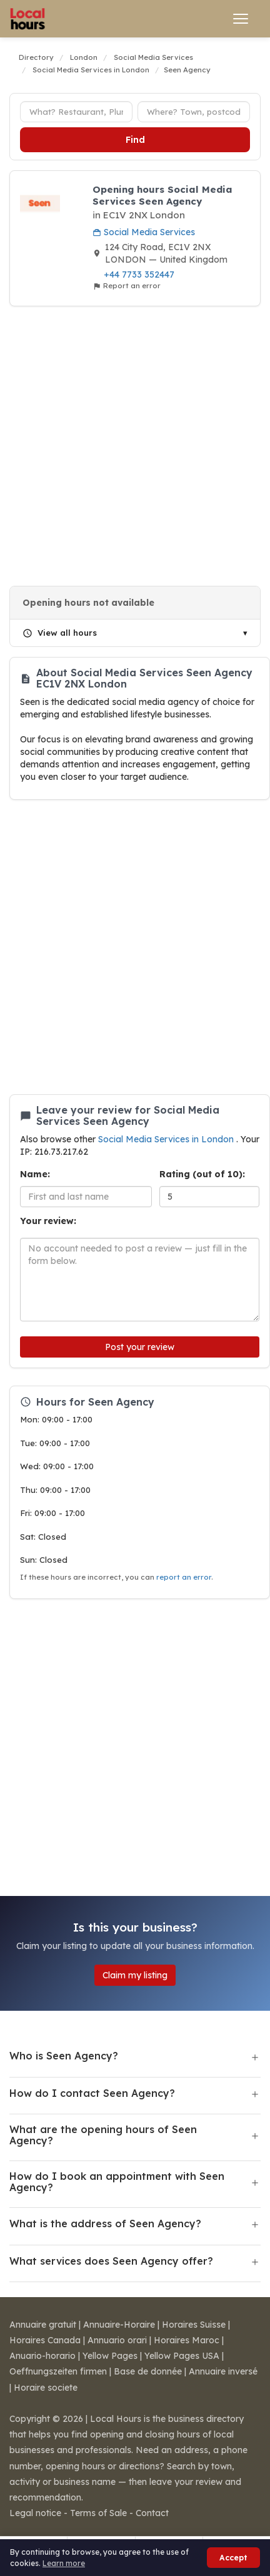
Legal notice (35, 2513)
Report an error (126, 286)
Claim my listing (135, 1975)
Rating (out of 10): (202, 1174)
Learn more (63, 2563)
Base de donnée (148, 2371)
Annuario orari (117, 2340)
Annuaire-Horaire (119, 2324)
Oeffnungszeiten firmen (58, 2371)
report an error (183, 1577)
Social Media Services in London (167, 1139)
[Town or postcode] (194, 111)
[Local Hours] (28, 18)
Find (135, 139)
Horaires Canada (45, 2340)
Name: (35, 1174)
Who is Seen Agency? (63, 2055)
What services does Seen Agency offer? (111, 2261)
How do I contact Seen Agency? (92, 2093)
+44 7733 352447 (139, 274)
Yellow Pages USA (181, 2355)
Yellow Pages (110, 2355)
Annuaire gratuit (42, 2324)
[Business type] (76, 111)
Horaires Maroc (186, 2340)
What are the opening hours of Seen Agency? (103, 2135)
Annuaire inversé (223, 2371)
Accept (233, 2557)
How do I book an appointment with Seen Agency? (116, 2182)
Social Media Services (143, 232)
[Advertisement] (130, 446)
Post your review (139, 1347)
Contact (152, 2513)
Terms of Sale (98, 2513)
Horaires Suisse (194, 2324)
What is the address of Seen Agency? (105, 2223)
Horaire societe (46, 2387)
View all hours (59, 633)
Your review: (48, 1221)
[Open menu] (241, 18)
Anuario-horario (42, 2355)
